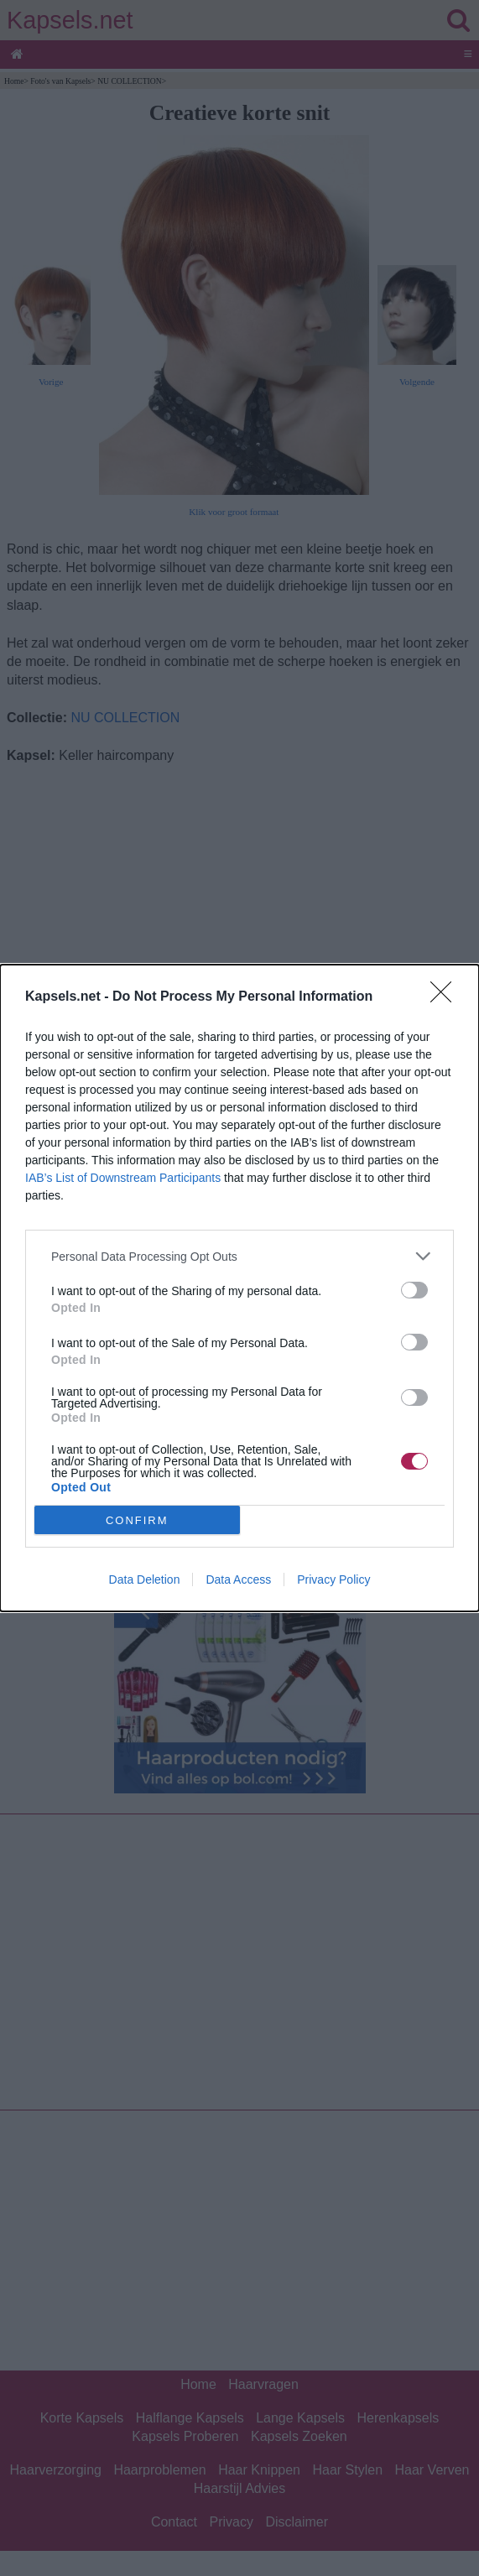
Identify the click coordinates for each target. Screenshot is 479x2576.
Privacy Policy (333, 1579)
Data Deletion (144, 1579)
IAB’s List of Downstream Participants (123, 1177)
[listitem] (239, 1256)
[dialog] (239, 1288)
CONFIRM (137, 1519)
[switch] (414, 1290)
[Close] (446, 997)
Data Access (238, 1579)
